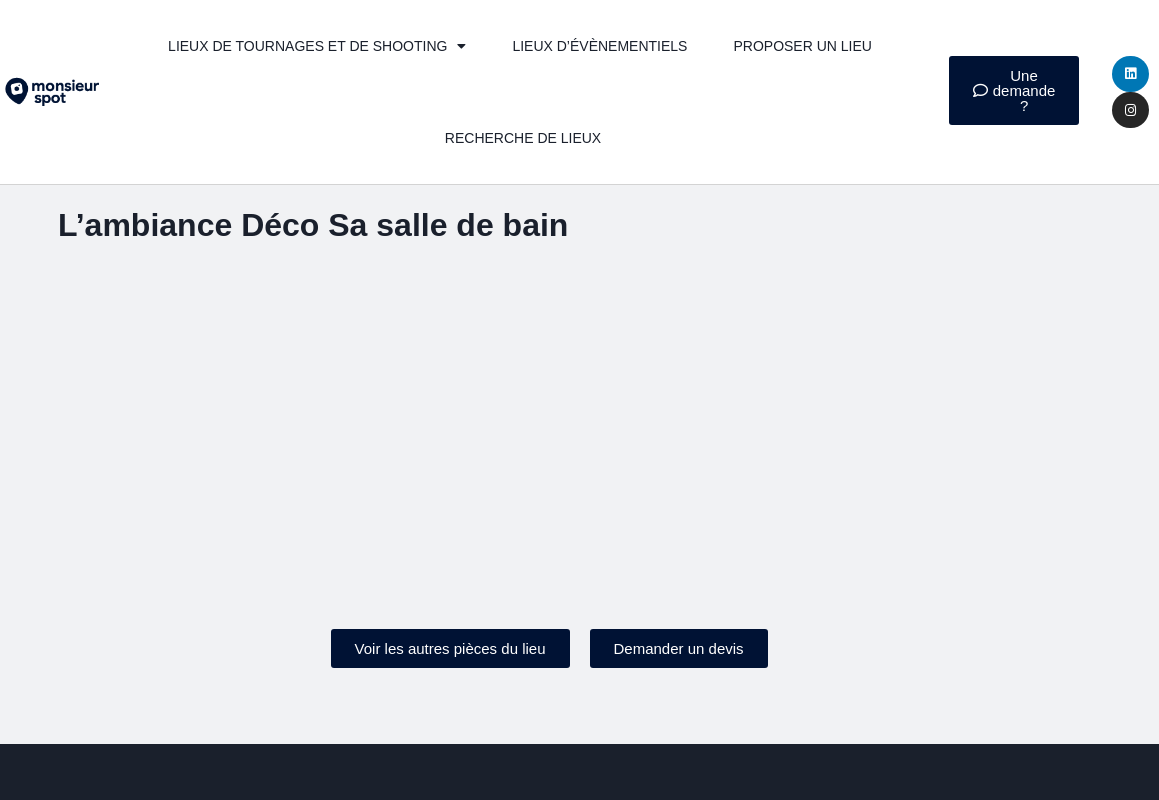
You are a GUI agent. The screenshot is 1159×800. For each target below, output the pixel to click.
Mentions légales (470, 766)
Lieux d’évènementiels (599, 46)
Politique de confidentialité (656, 766)
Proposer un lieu (802, 46)
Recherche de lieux (523, 138)
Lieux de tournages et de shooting (317, 46)
